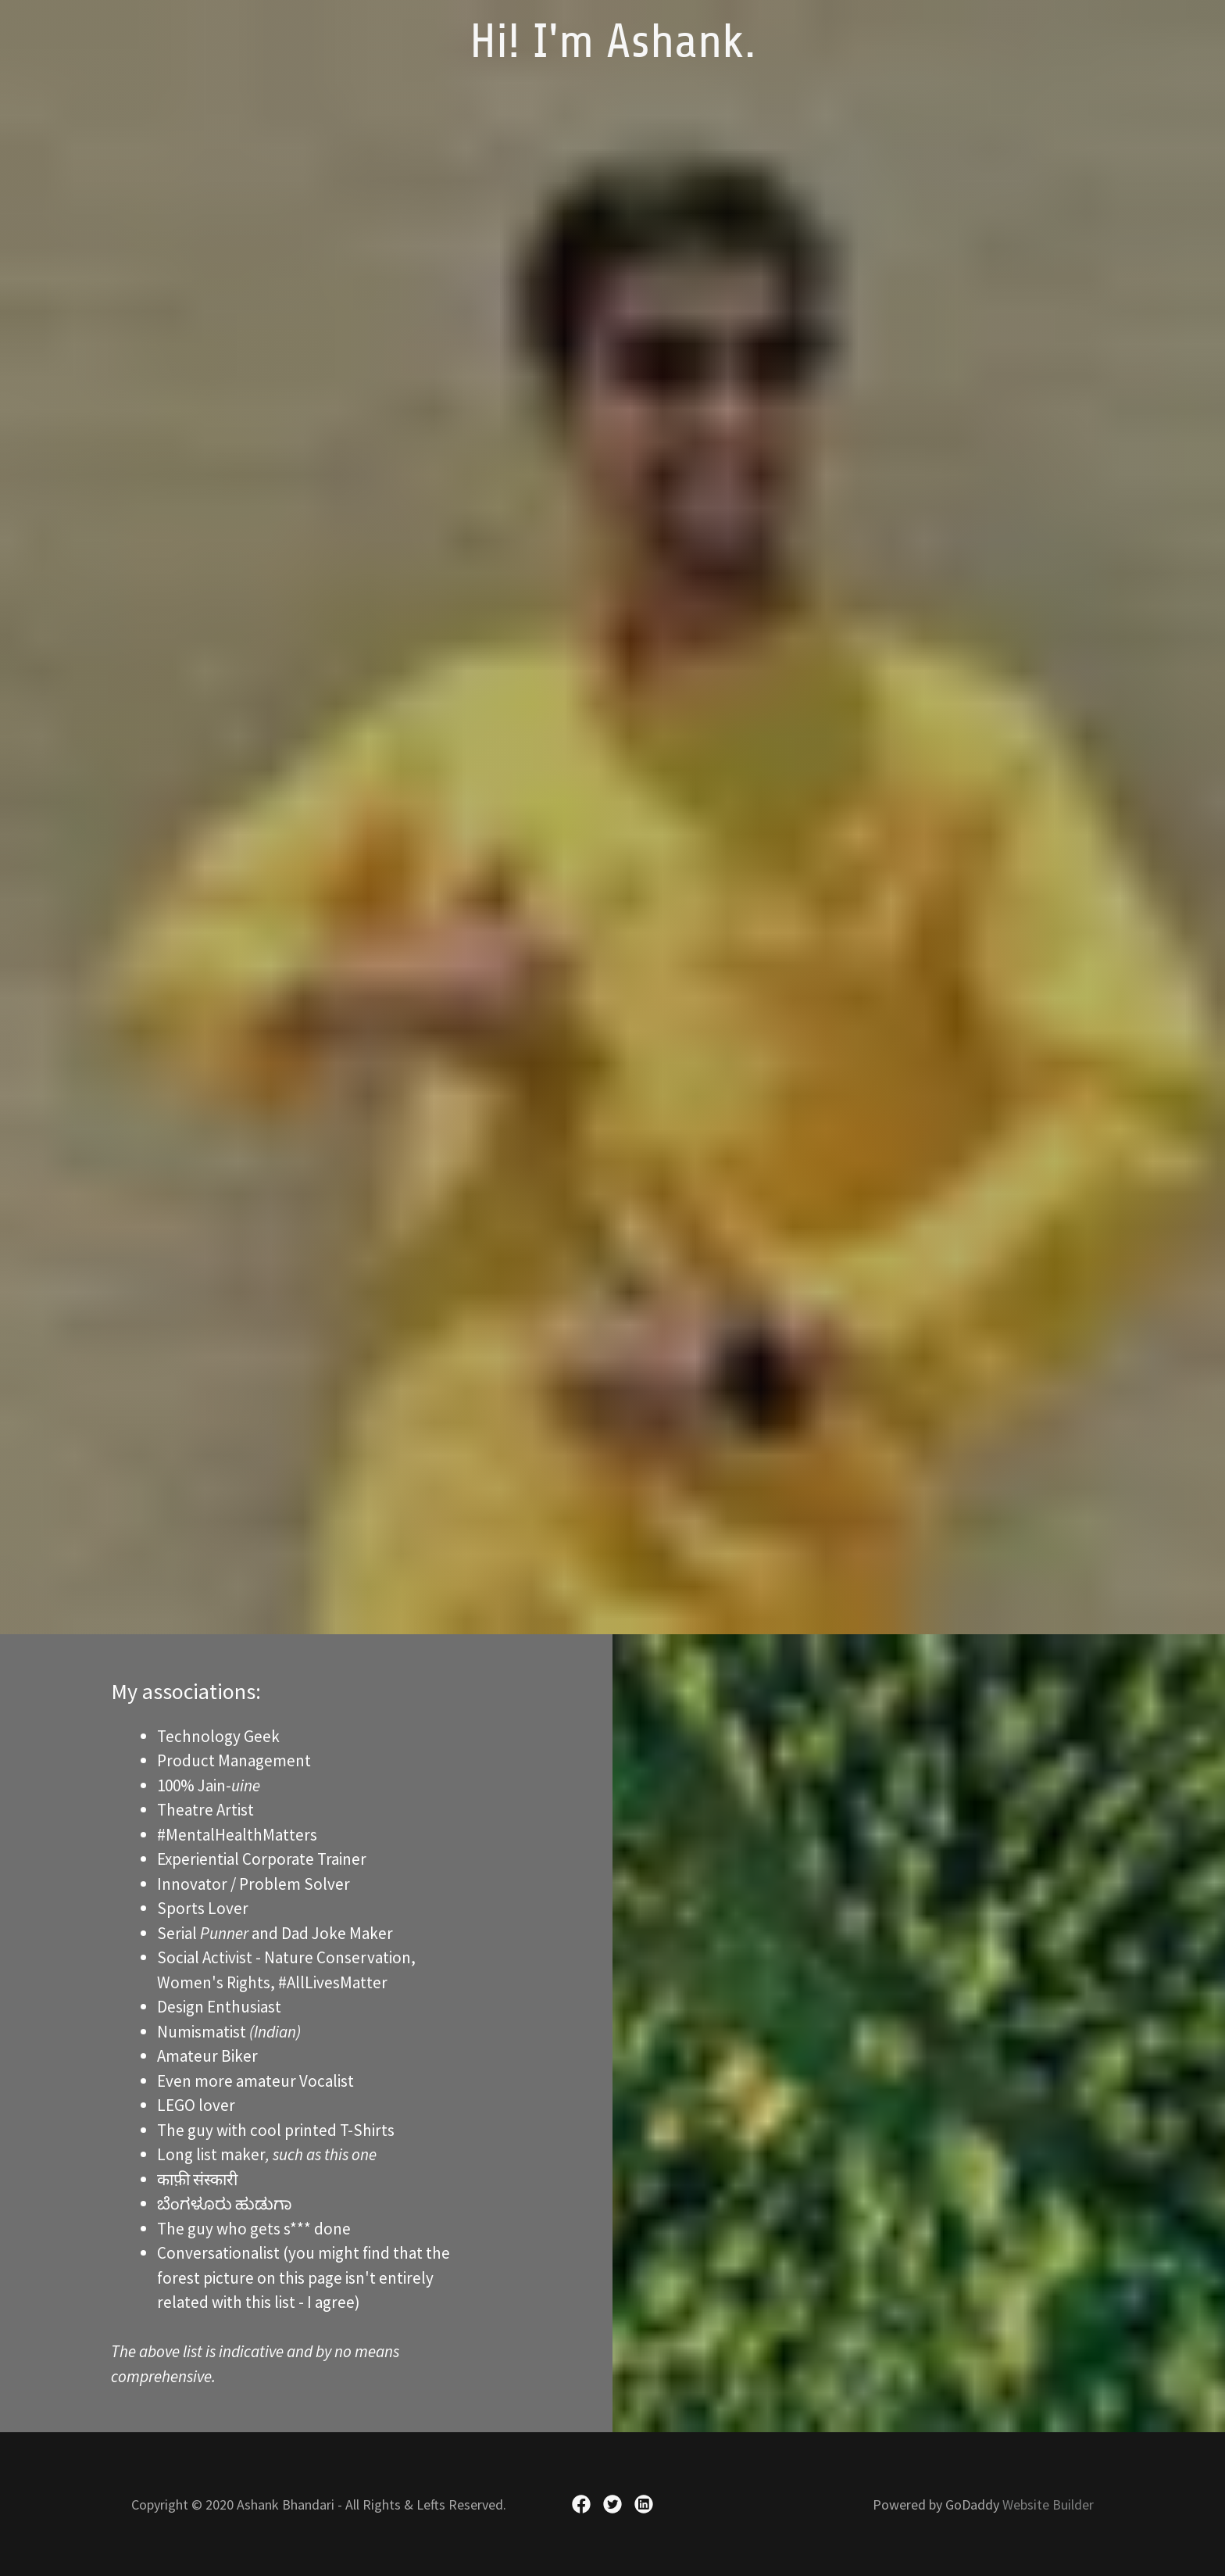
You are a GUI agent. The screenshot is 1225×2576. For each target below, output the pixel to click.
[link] (613, 51)
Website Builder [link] (1048, 2504)
